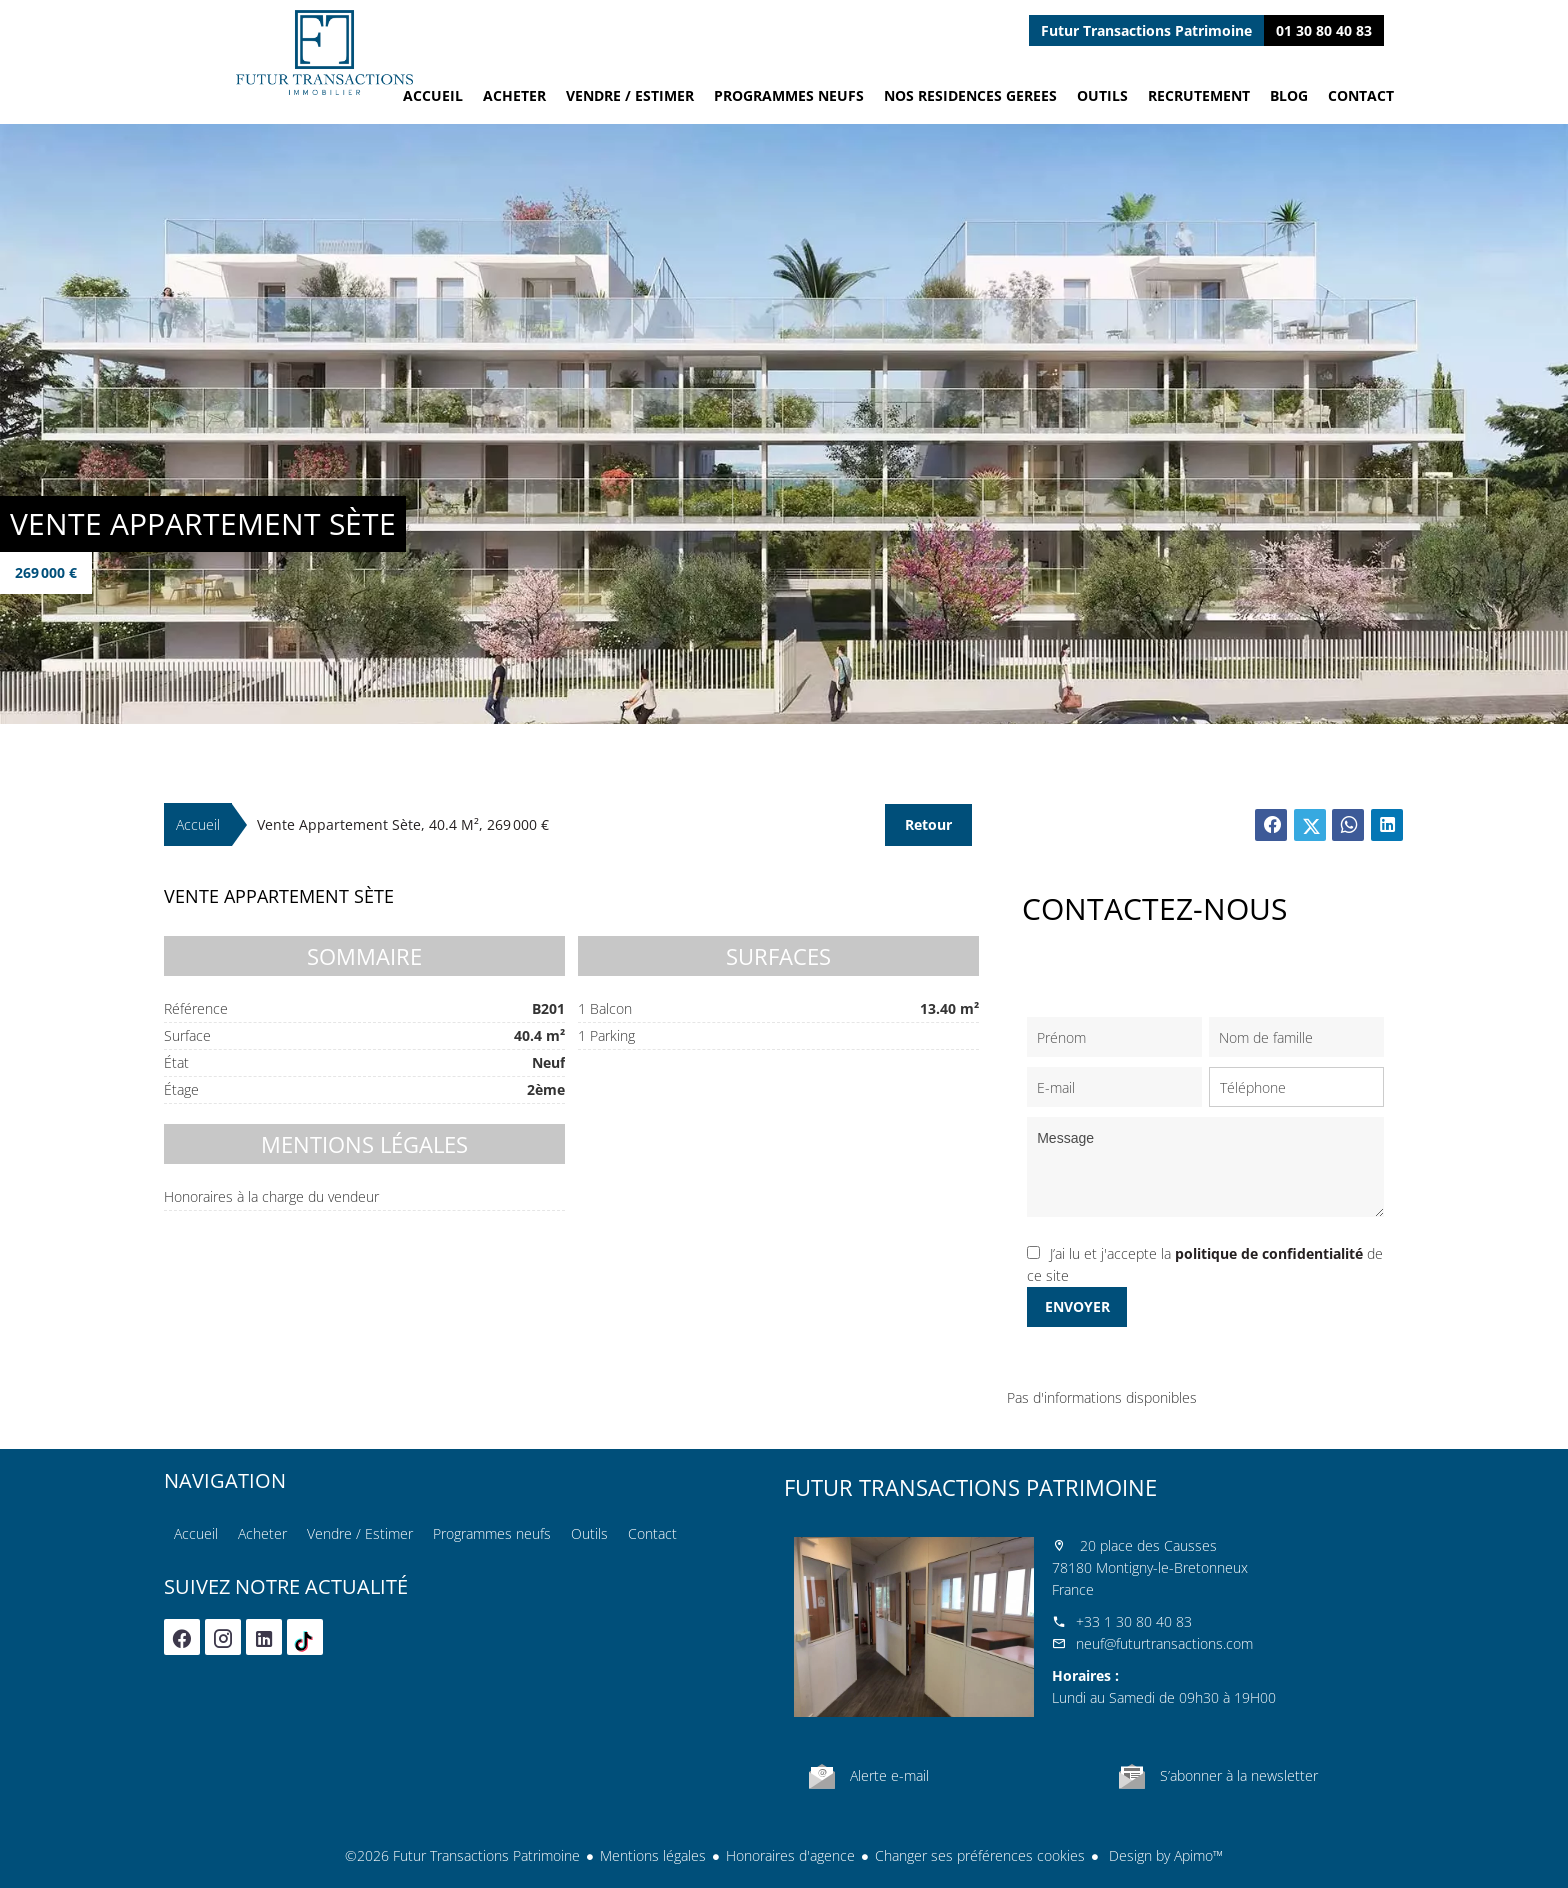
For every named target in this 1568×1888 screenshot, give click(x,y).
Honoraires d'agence (790, 1855)
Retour (928, 824)
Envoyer (1077, 1306)
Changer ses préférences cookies (980, 1855)
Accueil (324, 52)
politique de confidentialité (1269, 1253)
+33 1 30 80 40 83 (1134, 1621)
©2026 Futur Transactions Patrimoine (462, 1855)
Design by (1164, 1855)
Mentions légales (653, 1855)
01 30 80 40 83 (1324, 30)
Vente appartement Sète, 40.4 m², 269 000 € (403, 824)
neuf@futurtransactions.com (1164, 1643)
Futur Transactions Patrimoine (970, 1487)
